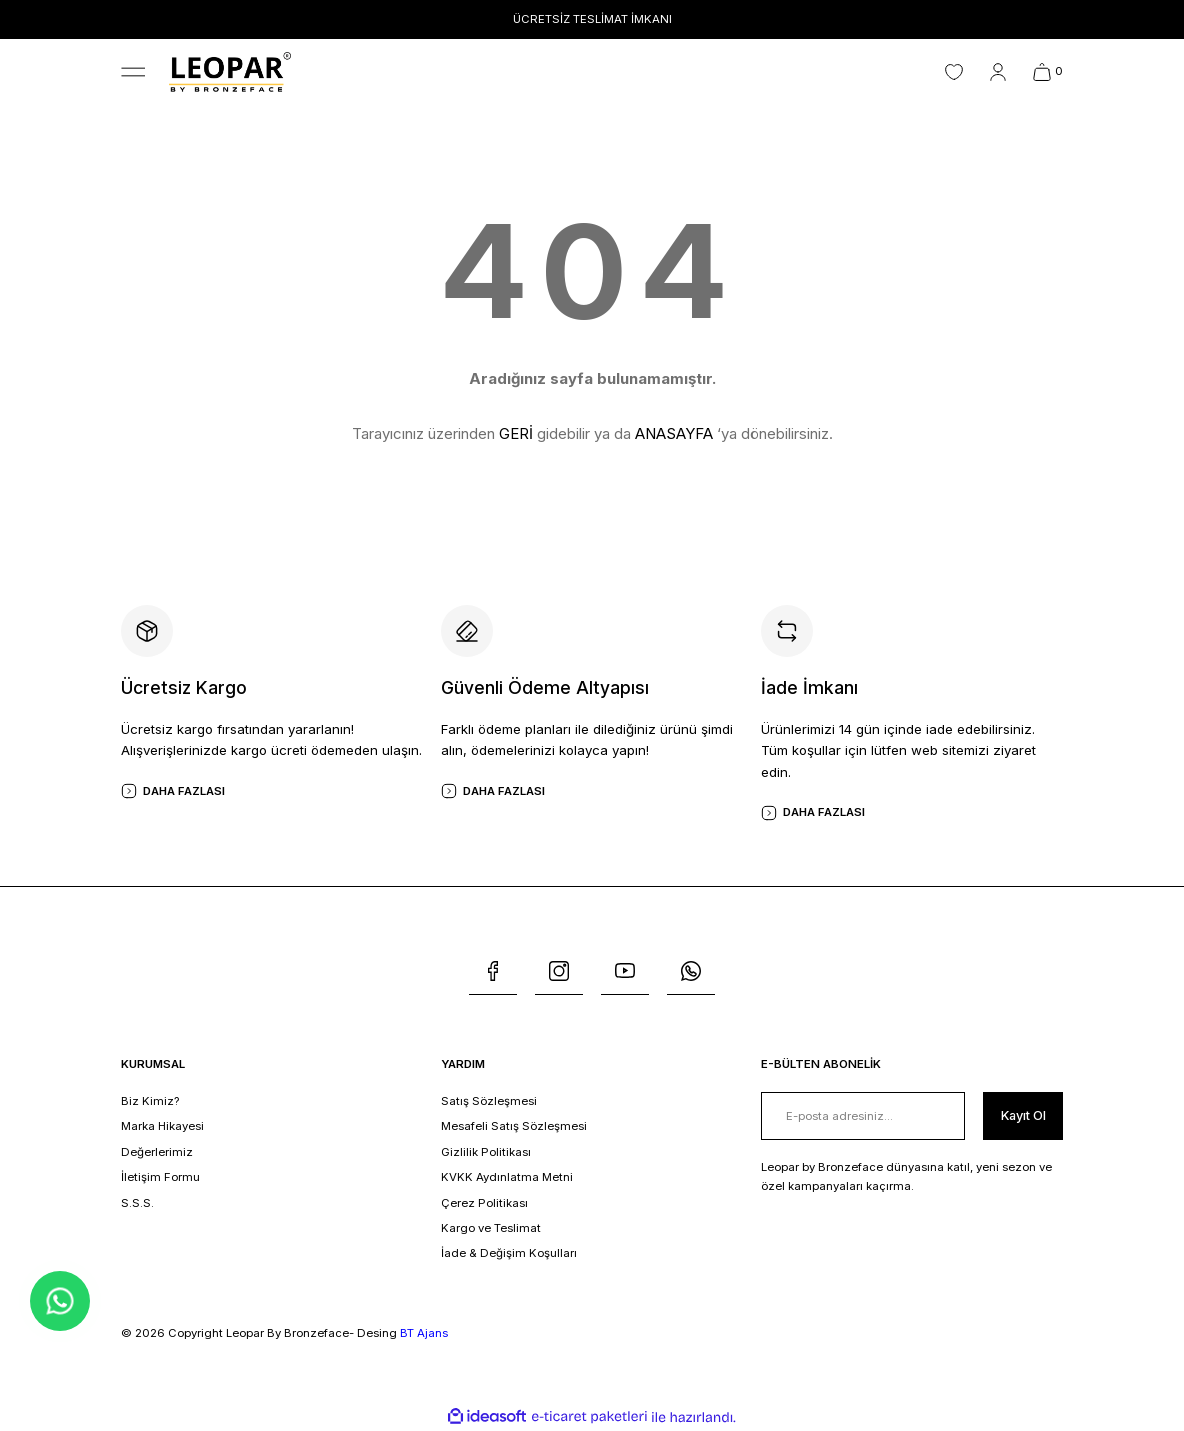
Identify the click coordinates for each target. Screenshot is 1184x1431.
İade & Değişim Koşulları (509, 1253)
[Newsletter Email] (862, 1116)
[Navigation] (133, 72)
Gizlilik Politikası (486, 1152)
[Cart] (1047, 72)
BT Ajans (424, 1333)
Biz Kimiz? (150, 1101)
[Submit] (1022, 1116)
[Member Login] (998, 72)
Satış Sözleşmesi (489, 1101)
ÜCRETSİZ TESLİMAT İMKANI (592, 19)
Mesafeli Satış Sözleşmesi (514, 1126)
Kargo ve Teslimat (491, 1228)
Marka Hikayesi (162, 1126)
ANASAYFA (674, 433)
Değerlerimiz (157, 1152)
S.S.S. (137, 1203)
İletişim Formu (160, 1177)
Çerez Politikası (484, 1203)
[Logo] (230, 71)
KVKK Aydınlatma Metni (507, 1177)
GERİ (516, 433)
